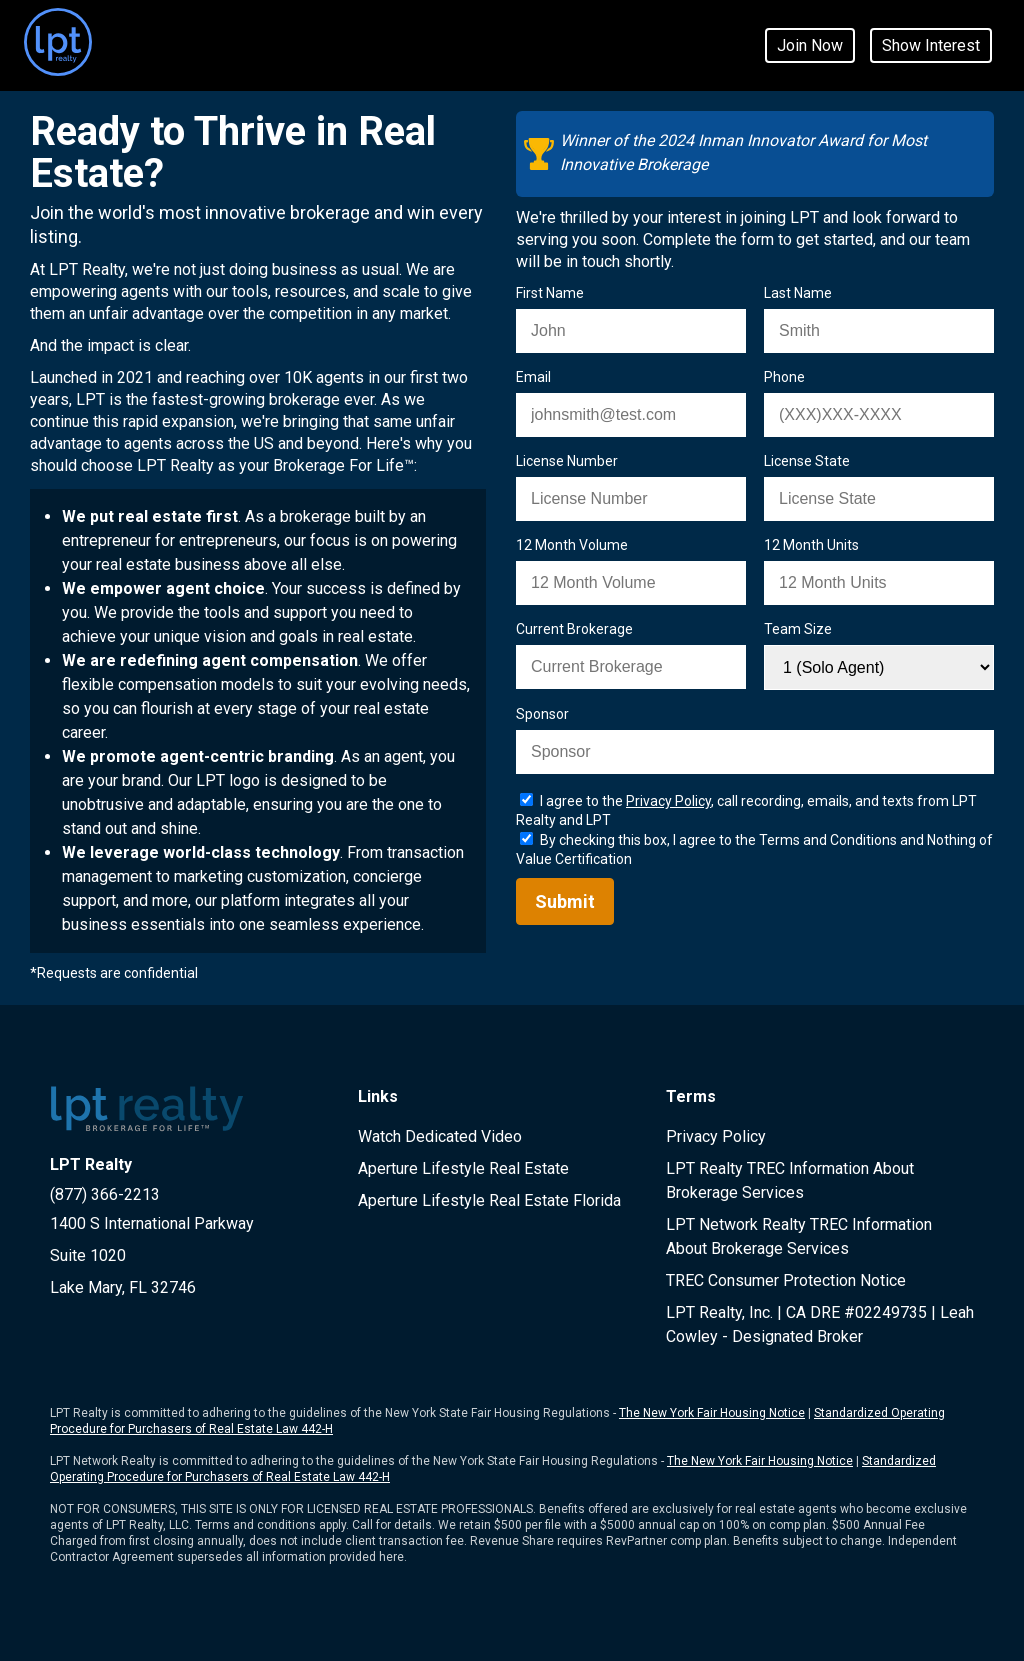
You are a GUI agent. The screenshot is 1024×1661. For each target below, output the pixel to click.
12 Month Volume (572, 545)
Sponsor (542, 714)
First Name (550, 293)
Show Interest (931, 45)
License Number (567, 461)
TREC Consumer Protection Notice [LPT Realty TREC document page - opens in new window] (786, 1280)
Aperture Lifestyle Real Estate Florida (489, 1200)
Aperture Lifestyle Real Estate (463, 1168)
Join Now (810, 45)
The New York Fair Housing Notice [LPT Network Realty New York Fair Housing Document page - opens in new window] (760, 1461)
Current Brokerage (574, 629)
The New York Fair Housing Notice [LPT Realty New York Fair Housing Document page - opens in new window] (712, 1413)
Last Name (798, 293)
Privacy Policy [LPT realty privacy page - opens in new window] (668, 801)
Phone (784, 377)
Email (533, 377)
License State (807, 461)
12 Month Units (811, 545)
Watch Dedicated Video (440, 1136)
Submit (565, 901)
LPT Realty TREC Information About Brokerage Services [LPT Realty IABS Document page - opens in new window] (790, 1180)
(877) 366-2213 (105, 1194)
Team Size (798, 629)
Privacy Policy (716, 1136)
